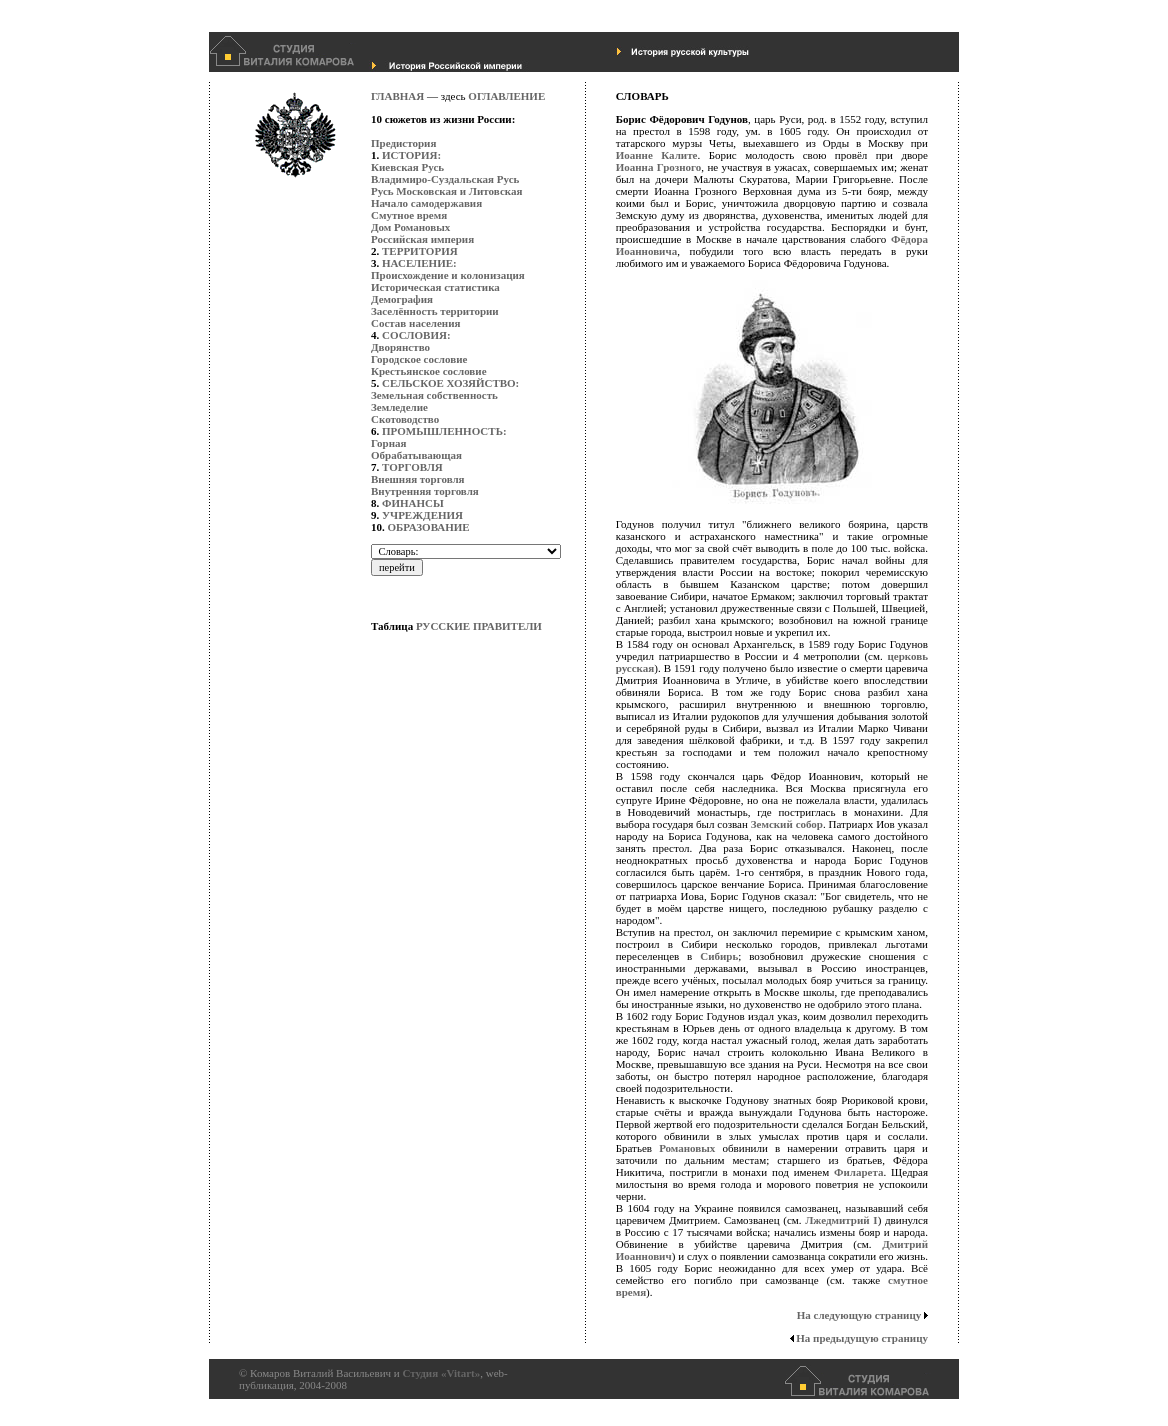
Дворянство (400, 347)
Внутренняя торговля (425, 491)
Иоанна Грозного (659, 167)
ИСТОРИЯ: (411, 155)
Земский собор (787, 824)
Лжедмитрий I (841, 1220)
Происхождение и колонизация (448, 275)
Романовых (687, 1148)
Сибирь (719, 956)
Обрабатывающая (416, 455)
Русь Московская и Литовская (446, 191)
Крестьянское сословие (429, 371)
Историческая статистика (435, 287)
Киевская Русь (407, 167)
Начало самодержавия (426, 203)
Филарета (859, 1172)
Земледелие (399, 407)
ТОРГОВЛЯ (412, 467)
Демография (402, 299)
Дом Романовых (410, 227)
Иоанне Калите (657, 155)
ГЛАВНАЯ (397, 96)
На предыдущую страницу (862, 1338)
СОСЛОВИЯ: (416, 335)
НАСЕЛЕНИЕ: (419, 263)
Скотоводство (405, 419)
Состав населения (415, 323)
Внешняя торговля (418, 479)
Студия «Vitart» (441, 1373)
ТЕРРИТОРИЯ (420, 251)
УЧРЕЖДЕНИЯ (422, 515)
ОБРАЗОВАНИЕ (429, 527)
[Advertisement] (451, 1015)
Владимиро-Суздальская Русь (445, 179)
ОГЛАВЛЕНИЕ (506, 96)
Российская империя (422, 239)
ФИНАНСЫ (413, 503)
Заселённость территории (435, 311)
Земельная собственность (434, 395)
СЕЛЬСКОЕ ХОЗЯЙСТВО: (450, 383)
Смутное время (409, 215)
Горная (388, 443)
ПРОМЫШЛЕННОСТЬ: (444, 431)
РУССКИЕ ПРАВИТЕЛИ (479, 626)
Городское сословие (419, 359)
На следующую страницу (859, 1315)
